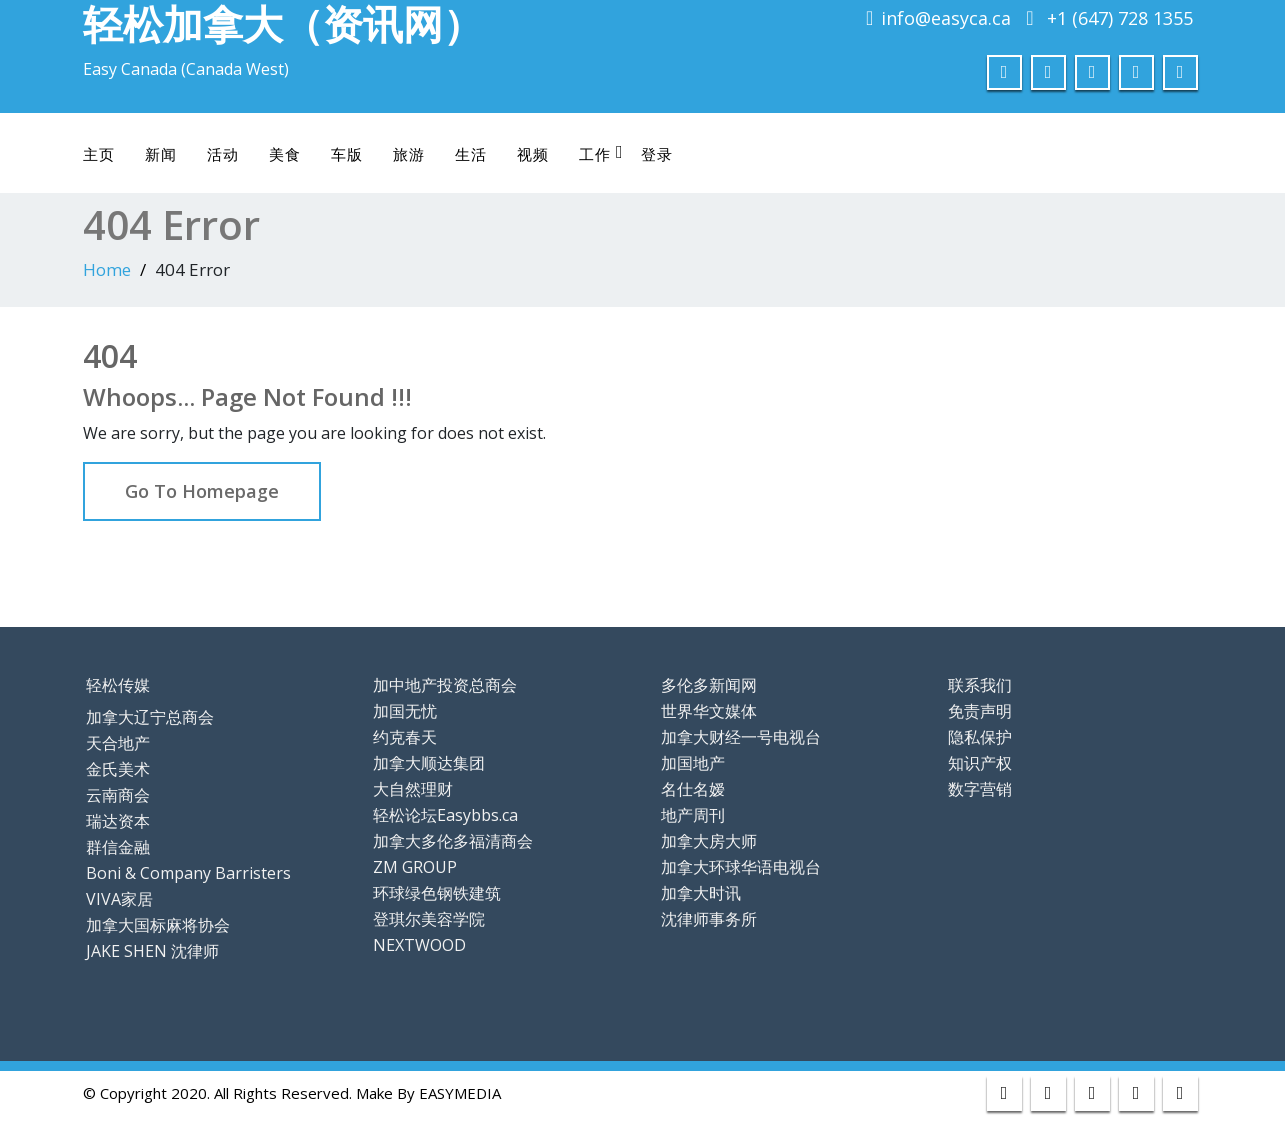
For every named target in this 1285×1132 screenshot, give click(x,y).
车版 (347, 154)
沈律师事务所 (709, 919)
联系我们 (980, 685)
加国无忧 (405, 711)
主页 (99, 154)
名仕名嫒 (693, 789)
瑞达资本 (118, 821)
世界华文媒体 (709, 711)
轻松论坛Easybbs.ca (445, 815)
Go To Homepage (202, 491)
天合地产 (118, 743)
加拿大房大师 (709, 841)
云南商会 (118, 795)
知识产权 (980, 763)
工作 (601, 153)
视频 (533, 154)
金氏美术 (118, 769)
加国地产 (693, 763)
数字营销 (980, 789)
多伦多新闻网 (709, 685)
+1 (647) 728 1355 (1120, 18)
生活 (471, 154)
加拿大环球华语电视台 (741, 867)
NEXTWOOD (419, 945)
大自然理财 (413, 789)
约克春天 (405, 737)
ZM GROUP (415, 867)
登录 (657, 154)
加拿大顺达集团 (429, 763)
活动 (223, 154)
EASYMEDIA (460, 1093)
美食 (285, 154)
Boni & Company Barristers (188, 873)
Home (107, 269)
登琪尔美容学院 (429, 919)
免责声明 (980, 711)
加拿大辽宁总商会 (150, 717)
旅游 (409, 154)
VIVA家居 (119, 899)
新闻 (161, 154)
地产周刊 (693, 815)
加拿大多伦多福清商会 (453, 841)
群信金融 (118, 847)
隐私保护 (980, 737)
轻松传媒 (118, 685)
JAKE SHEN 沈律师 (152, 951)
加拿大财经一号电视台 (741, 737)
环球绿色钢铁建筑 (437, 893)
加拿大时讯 (701, 893)
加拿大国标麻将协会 (158, 925)
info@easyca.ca (946, 18)
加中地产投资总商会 (445, 685)
